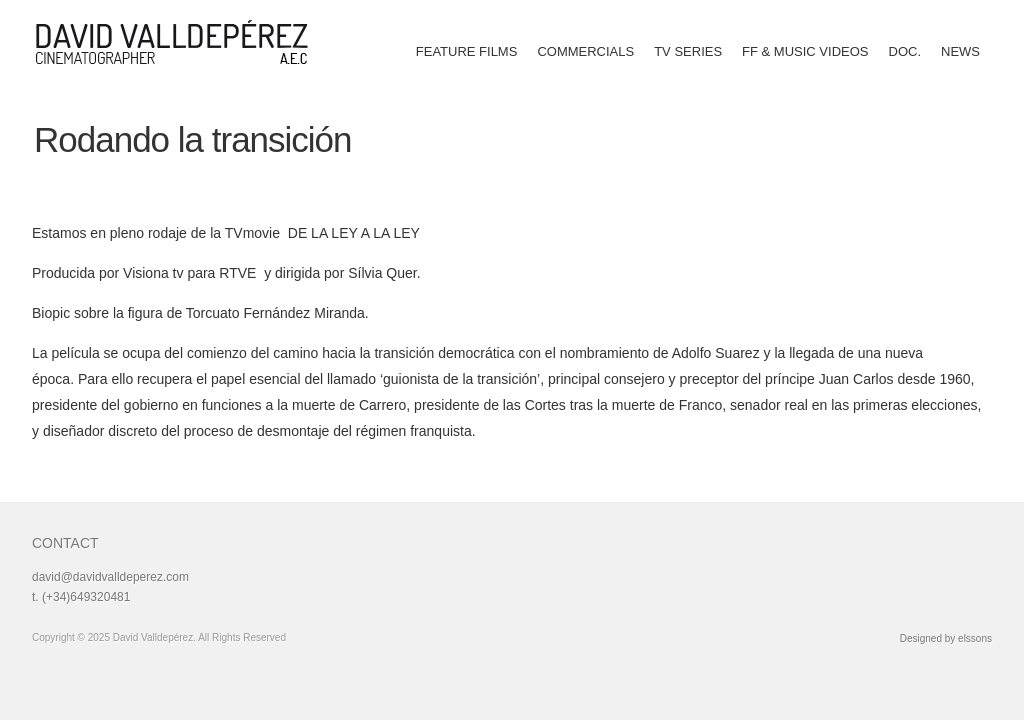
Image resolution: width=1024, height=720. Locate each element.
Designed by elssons (946, 638)
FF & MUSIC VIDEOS (805, 51)
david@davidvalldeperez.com (110, 577)
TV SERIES (688, 51)
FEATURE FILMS (467, 51)
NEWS (960, 51)
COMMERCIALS (585, 51)
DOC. (905, 51)
